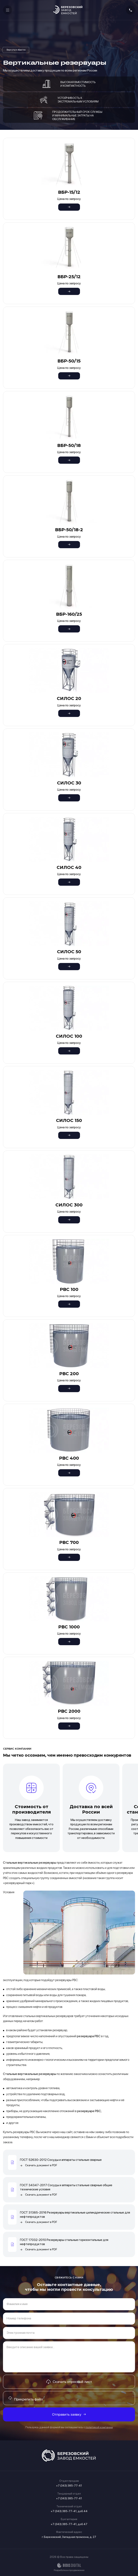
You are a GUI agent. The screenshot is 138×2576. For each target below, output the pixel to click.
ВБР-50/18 (69, 445)
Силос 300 (69, 1205)
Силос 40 (69, 867)
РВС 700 (69, 1542)
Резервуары (16, 50)
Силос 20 (69, 698)
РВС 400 (69, 1458)
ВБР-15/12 (69, 192)
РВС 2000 (69, 1711)
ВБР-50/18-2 (69, 529)
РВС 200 (69, 1373)
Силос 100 (69, 1036)
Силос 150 (69, 1120)
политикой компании (99, 2427)
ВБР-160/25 (69, 614)
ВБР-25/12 (69, 276)
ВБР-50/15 (69, 361)
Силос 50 (69, 951)
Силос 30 (69, 783)
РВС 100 (69, 1289)
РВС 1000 (69, 1627)
